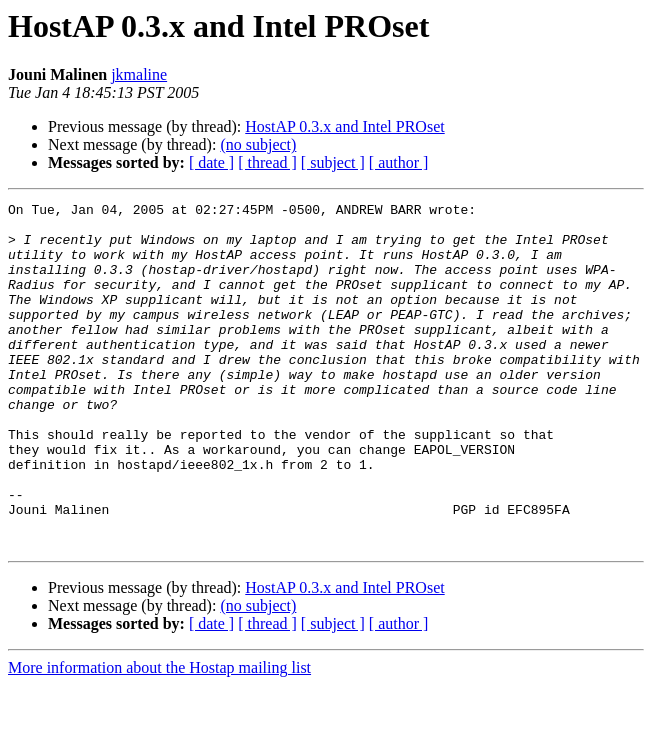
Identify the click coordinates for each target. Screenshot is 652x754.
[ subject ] (333, 162)
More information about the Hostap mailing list (159, 736)
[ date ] (211, 162)
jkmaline (139, 74)
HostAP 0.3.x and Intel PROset (344, 126)
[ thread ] (267, 162)
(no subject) (258, 144)
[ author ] (399, 162)
